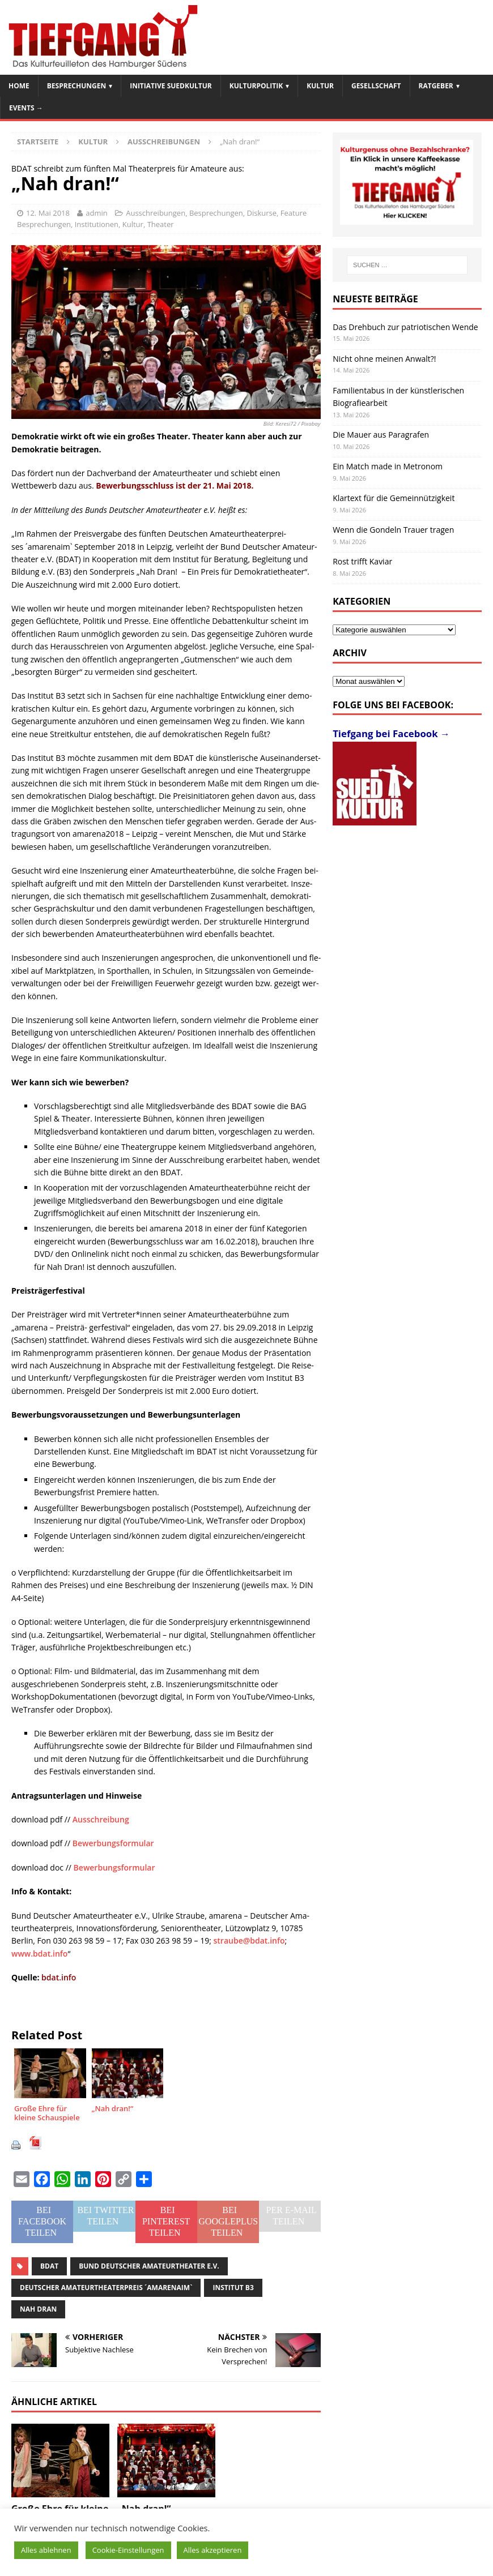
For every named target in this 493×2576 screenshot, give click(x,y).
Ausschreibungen (155, 213)
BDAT (49, 2266)
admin (96, 213)
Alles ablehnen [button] (46, 2550)
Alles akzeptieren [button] (213, 2550)
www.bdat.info (39, 1953)
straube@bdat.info (249, 1940)
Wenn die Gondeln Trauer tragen (393, 529)
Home (18, 86)
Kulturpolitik (256, 86)
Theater (160, 224)
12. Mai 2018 (48, 213)
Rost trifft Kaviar (362, 561)
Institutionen (96, 224)
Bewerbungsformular (113, 1843)
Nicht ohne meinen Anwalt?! (384, 358)
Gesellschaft (376, 86)
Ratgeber (436, 86)
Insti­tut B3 (232, 2287)
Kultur (320, 86)
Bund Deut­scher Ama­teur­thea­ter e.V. (149, 2266)
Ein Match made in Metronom (388, 466)
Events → (26, 108)
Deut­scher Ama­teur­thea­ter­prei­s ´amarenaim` (106, 2287)
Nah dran (38, 2309)
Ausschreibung (101, 1819)
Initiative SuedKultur (171, 86)
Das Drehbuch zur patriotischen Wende (405, 327)
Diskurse (262, 213)
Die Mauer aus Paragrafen (381, 434)
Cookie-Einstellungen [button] (128, 2550)
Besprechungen (76, 86)
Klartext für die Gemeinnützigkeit (393, 498)
